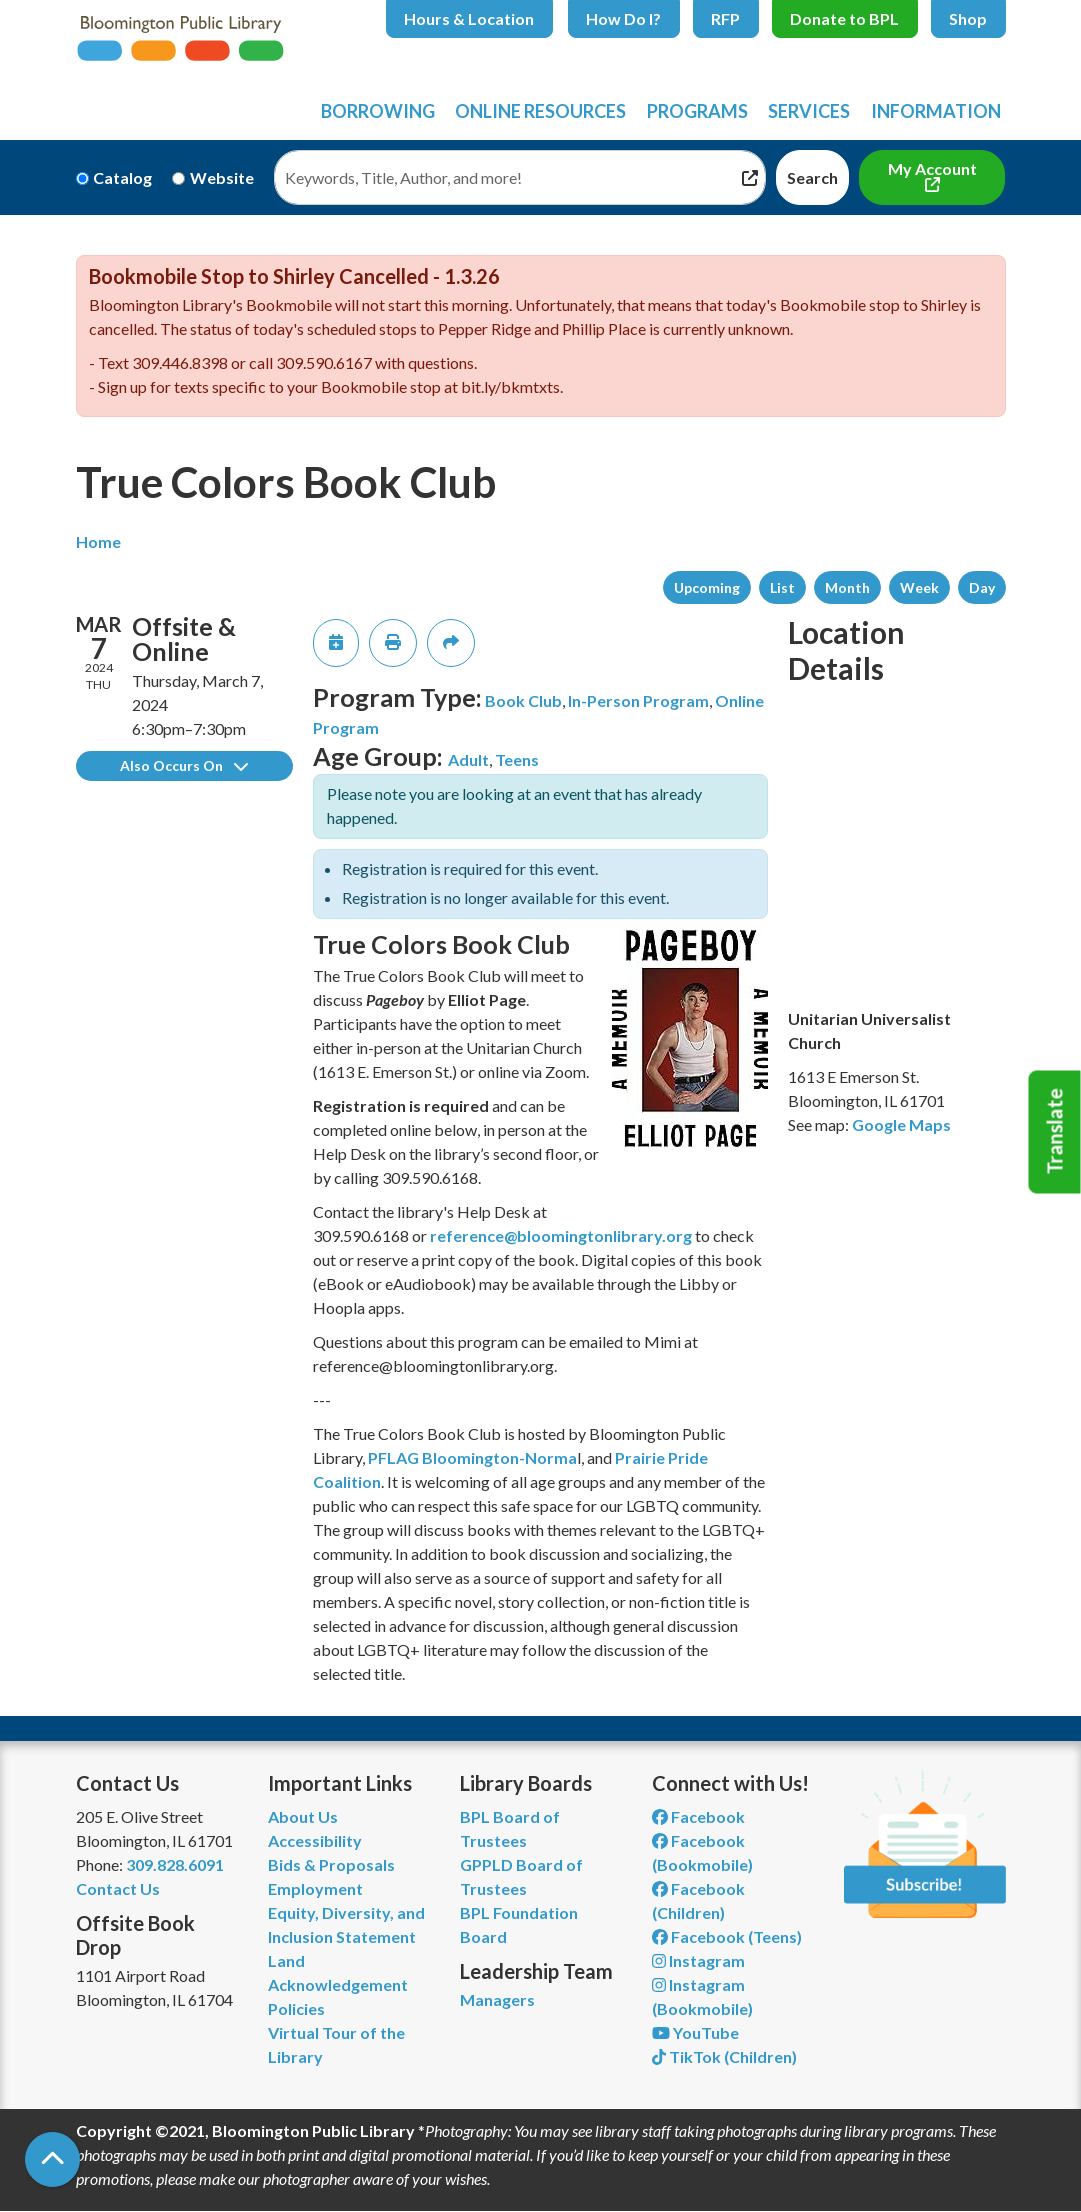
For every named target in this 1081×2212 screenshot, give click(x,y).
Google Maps (901, 1124)
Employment (315, 1888)
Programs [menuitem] (697, 111)
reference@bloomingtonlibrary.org (561, 1235)
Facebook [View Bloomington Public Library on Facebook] (698, 1816)
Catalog (122, 177)
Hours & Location (469, 18)
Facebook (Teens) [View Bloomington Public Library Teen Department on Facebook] (727, 1936)
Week (919, 587)
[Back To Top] (52, 2159)
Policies (296, 2008)
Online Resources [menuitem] (540, 111)
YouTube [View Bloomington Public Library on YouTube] (695, 2032)
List (782, 587)
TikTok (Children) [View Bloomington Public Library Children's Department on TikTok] (724, 2056)
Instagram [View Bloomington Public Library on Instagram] (698, 1960)
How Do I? (623, 18)
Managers (497, 1999)
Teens (517, 759)
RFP (725, 18)
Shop (968, 18)
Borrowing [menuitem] (378, 111)
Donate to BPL (844, 18)
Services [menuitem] (809, 111)
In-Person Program (638, 700)
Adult (468, 759)
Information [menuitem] (936, 111)
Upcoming (707, 587)
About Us (303, 1816)
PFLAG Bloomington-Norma (472, 1457)
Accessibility (315, 1840)
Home (98, 541)
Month (847, 587)
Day (982, 587)
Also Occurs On (184, 765)
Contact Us (118, 1888)
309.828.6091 (175, 1864)
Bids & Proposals (331, 1864)
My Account (932, 168)
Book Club (523, 700)
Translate (1055, 1132)
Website (222, 177)
